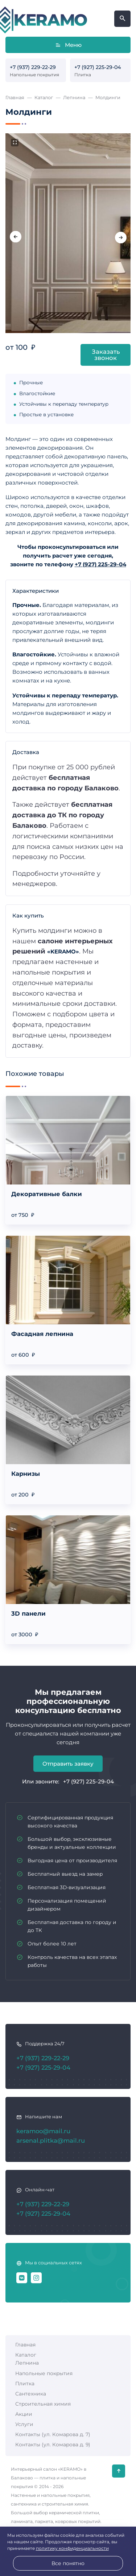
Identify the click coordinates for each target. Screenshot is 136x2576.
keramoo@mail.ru (43, 2131)
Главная (25, 2345)
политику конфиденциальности (72, 2548)
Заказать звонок (106, 354)
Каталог (25, 2355)
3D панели (28, 1613)
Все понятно (68, 2563)
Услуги (24, 2424)
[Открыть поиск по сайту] (122, 19)
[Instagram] (36, 2277)
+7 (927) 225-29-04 (97, 67)
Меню (68, 44)
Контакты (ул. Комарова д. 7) (52, 2434)
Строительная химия (43, 2404)
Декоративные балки (46, 1194)
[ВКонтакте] (21, 2277)
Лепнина (27, 2363)
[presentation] (15, 237)
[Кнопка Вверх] (118, 2471)
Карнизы (25, 1473)
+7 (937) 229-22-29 (33, 67)
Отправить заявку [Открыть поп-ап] (68, 1763)
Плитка (24, 2383)
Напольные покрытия (44, 2373)
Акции (23, 2414)
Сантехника (30, 2394)
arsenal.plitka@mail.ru (50, 2140)
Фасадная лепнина (42, 1333)
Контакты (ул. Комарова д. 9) (52, 2444)
